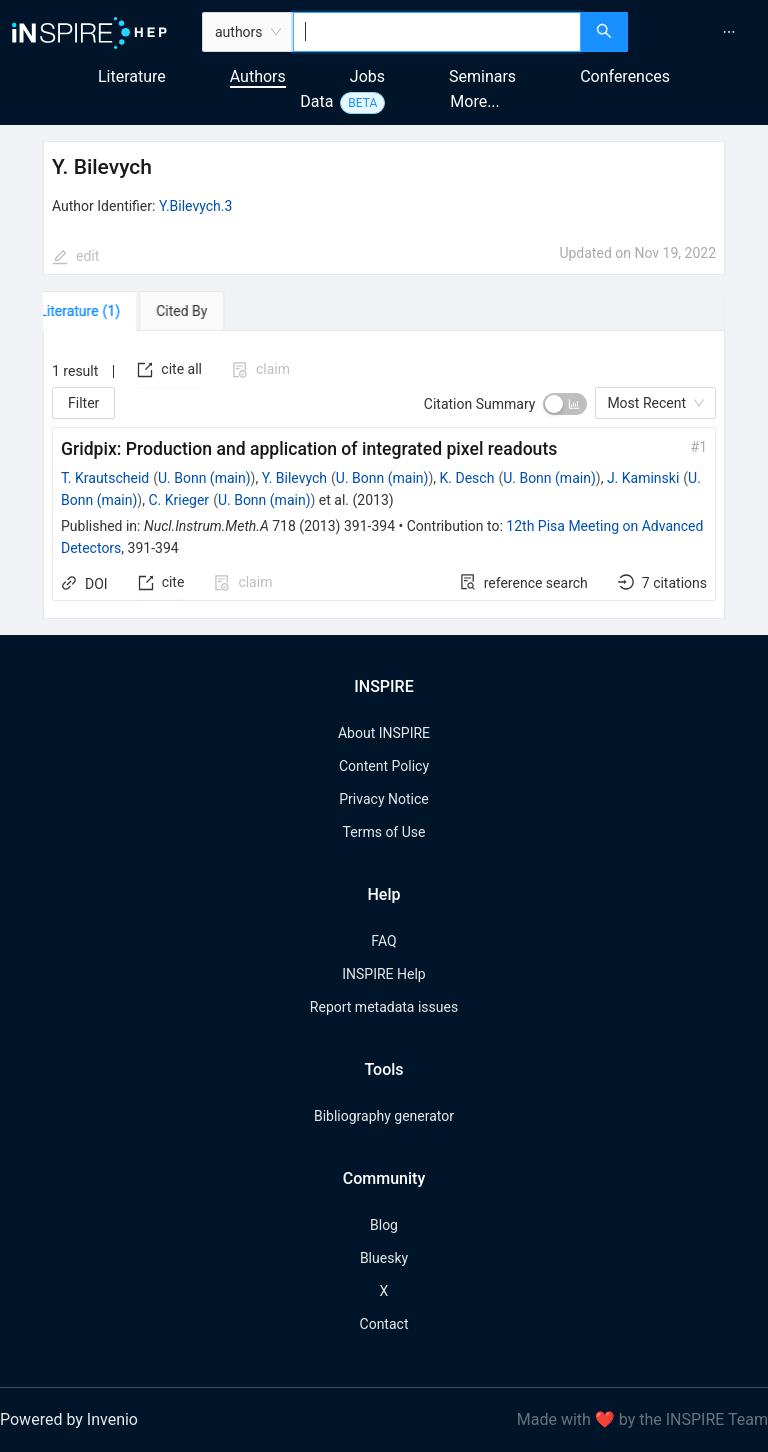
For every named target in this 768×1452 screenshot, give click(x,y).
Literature (132, 76)
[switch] (565, 404)
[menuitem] (729, 32)
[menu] (700, 32)
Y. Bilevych (294, 478)
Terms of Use (384, 832)
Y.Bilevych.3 (195, 206)
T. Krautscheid (105, 478)
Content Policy (384, 766)
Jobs (367, 76)
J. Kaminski (643, 478)
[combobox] (437, 32)
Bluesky (384, 1258)
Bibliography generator (384, 1116)
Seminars (482, 76)
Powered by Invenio (69, 1419)
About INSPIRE (384, 733)
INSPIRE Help (383, 974)
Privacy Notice (383, 799)
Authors (258, 76)
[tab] (100, 311)
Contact (384, 1324)
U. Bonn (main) (204, 478)
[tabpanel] (384, 475)
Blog (384, 1225)
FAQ (383, 941)
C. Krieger (178, 500)
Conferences (625, 76)
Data (316, 101)
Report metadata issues (384, 1007)
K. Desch (467, 478)
